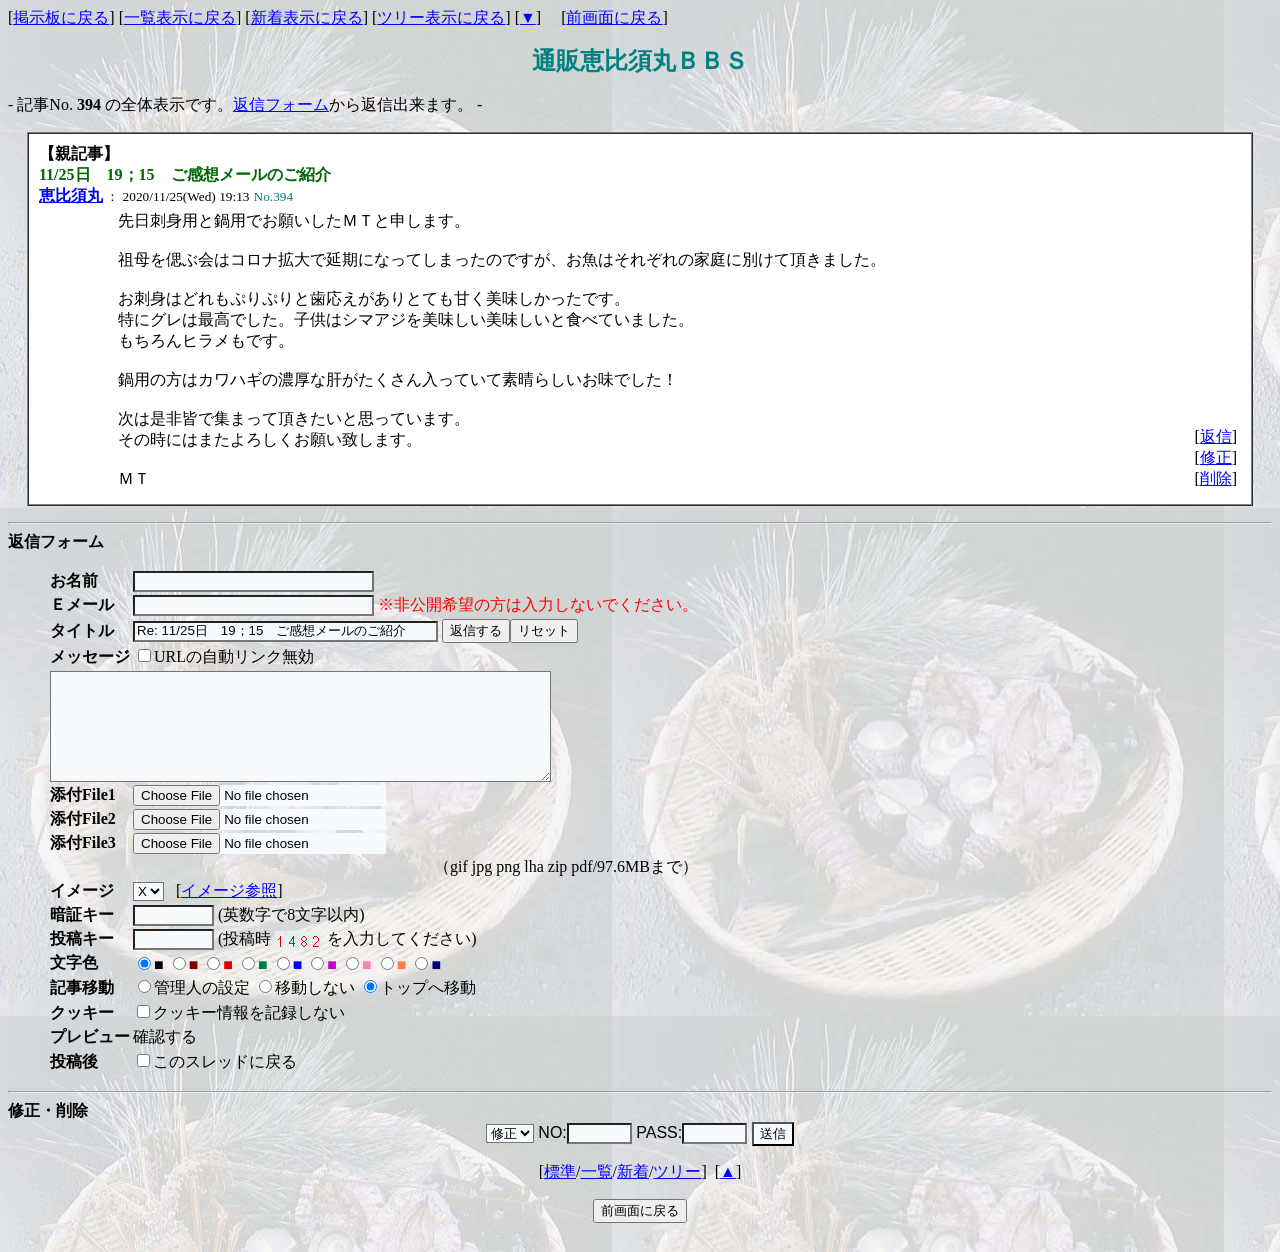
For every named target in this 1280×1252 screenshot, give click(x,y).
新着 (633, 1192)
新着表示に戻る (307, 17)
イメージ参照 (229, 911)
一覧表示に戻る (180, 17)
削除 (1216, 478)
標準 (560, 1192)
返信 (1216, 436)
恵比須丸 (71, 195)
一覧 (597, 1192)
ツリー (677, 1192)
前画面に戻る (614, 17)
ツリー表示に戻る (441, 17)
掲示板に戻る (61, 17)
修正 (1216, 457)
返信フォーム (281, 104)
